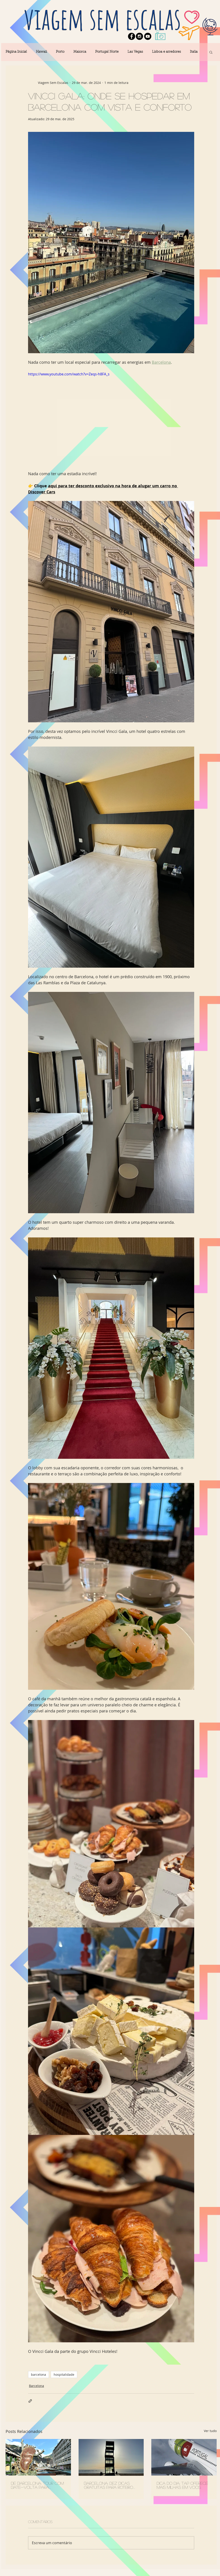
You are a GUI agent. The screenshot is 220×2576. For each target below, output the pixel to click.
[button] (211, 52)
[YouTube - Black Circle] (147, 36)
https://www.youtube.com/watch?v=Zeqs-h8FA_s (69, 374)
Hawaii (41, 52)
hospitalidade (64, 2374)
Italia (194, 52)
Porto (60, 52)
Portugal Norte (107, 52)
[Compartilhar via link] (30, 2401)
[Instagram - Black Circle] (139, 36)
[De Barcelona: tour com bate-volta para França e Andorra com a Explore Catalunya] (38, 2457)
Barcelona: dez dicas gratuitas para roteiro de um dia (108, 2485)
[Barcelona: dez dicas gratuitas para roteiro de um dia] (111, 2457)
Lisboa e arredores (166, 52)
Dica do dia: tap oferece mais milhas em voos (182, 2485)
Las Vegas (135, 52)
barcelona (38, 2374)
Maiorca (79, 52)
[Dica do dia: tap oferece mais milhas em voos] (184, 2457)
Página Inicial (16, 52)
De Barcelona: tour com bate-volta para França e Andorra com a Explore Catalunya (38, 2485)
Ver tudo (210, 2431)
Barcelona (36, 2386)
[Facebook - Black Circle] (131, 36)
